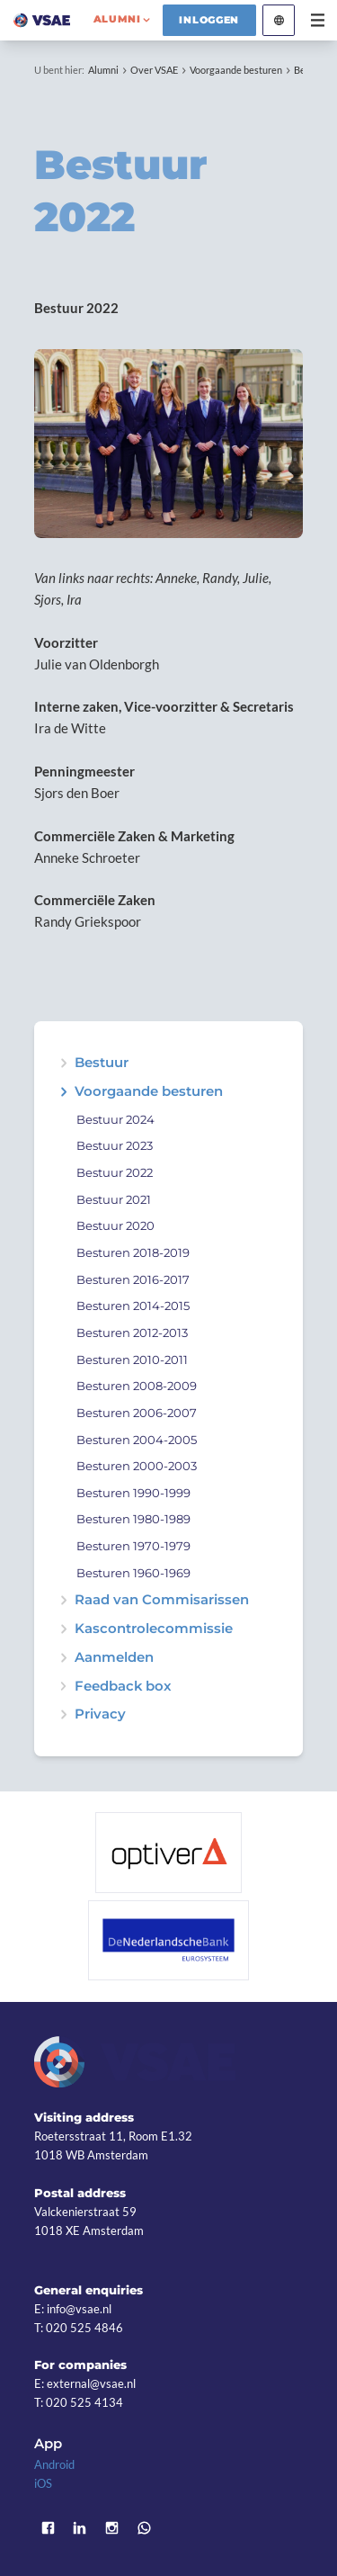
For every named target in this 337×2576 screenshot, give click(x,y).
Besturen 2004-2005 (136, 1440)
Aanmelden (114, 1657)
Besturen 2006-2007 (136, 1413)
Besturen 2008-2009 (136, 1386)
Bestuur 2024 (115, 1119)
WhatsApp (143, 2528)
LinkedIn (80, 2528)
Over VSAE (154, 70)
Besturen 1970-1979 (133, 1546)
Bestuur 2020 (115, 1226)
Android (54, 2464)
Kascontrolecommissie (154, 1629)
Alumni (103, 70)
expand (63, 1092)
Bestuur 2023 (114, 1146)
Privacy (100, 1714)
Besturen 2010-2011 (132, 1360)
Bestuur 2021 (113, 1200)
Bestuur (102, 1063)
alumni (117, 19)
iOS (43, 2483)
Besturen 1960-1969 (133, 1573)
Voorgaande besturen (236, 70)
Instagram (112, 2528)
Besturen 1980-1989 (133, 1519)
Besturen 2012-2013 (132, 1333)
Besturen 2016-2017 (133, 1280)
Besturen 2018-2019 (133, 1253)
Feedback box (123, 1686)
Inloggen (209, 19)
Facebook (47, 2528)
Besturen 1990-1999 (133, 1493)
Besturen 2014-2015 (133, 1306)
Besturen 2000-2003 (136, 1466)
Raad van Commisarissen (162, 1600)
